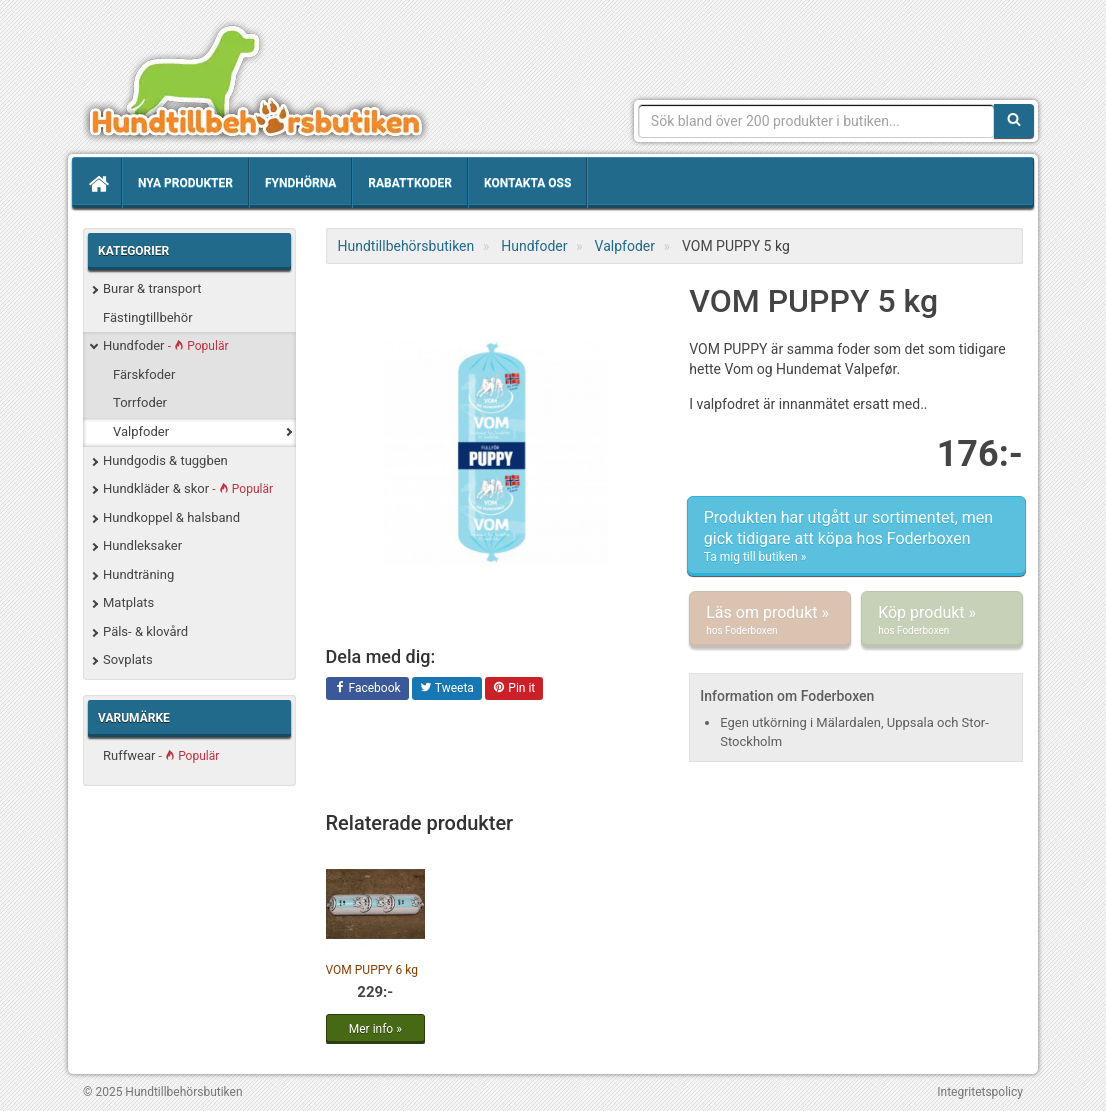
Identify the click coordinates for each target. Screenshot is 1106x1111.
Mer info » (375, 1029)
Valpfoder (141, 431)
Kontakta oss (527, 183)
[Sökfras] (816, 121)
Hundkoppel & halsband (171, 517)
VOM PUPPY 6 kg (372, 970)
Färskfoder (144, 374)
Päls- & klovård (145, 631)
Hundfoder (165, 345)
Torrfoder (140, 402)
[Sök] (1014, 121)
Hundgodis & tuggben (165, 460)
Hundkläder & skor (188, 488)
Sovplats (128, 659)
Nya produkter (185, 183)
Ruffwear (161, 755)
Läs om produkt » (770, 620)
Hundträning (138, 574)
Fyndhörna (300, 183)
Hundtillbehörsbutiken (256, 82)
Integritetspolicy (980, 1092)
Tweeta (447, 689)
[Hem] (97, 183)
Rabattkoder (410, 183)
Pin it (514, 689)
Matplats (128, 602)
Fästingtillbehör (148, 317)
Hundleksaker (142, 545)
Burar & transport (152, 288)
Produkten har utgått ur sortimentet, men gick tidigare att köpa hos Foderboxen (856, 537)
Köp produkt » (942, 620)
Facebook (367, 689)
